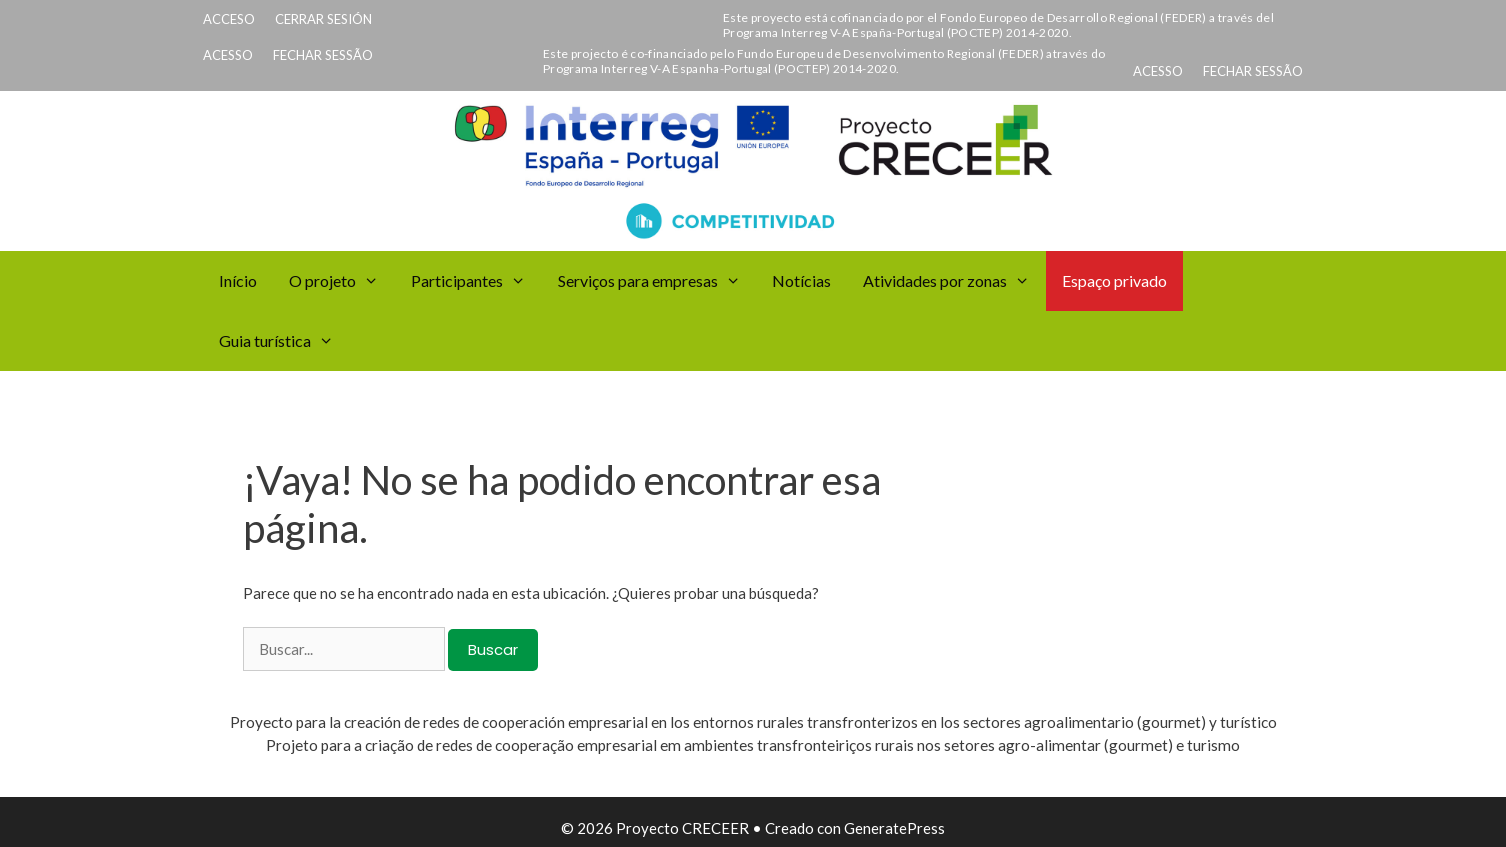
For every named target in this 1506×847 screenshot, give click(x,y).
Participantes (476, 281)
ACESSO (228, 55)
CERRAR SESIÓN (323, 19)
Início (238, 280)
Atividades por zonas (954, 281)
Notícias (801, 280)
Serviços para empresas (657, 281)
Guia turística (284, 341)
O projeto (342, 281)
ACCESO (229, 19)
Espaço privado (1114, 280)
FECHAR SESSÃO (323, 55)
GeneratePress (894, 828)
